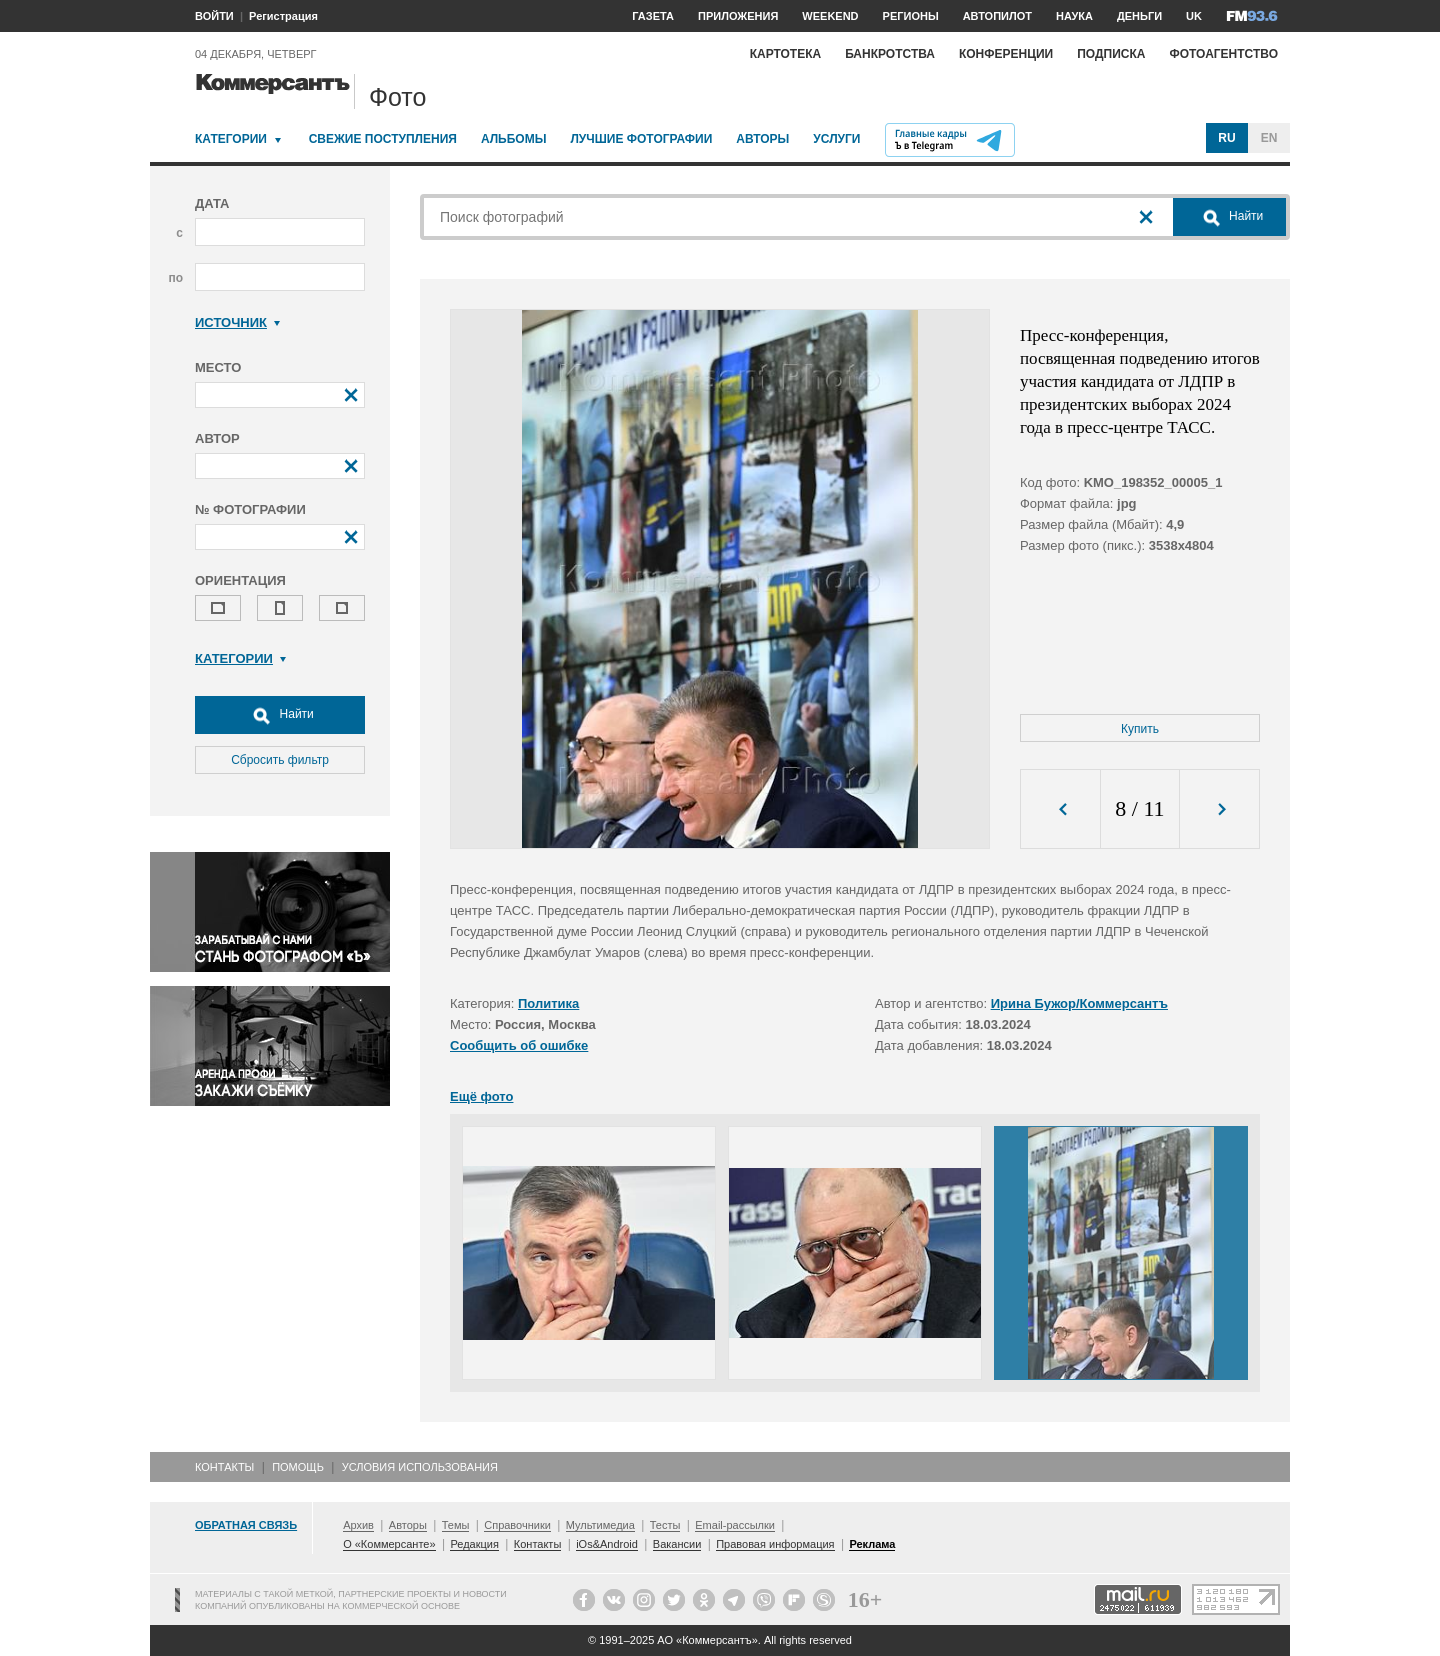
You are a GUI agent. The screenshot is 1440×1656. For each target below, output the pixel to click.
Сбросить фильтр (280, 760)
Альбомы (514, 139)
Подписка (1111, 54)
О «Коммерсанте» (389, 1544)
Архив (358, 1525)
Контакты (224, 1467)
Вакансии (677, 1544)
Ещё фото (481, 1096)
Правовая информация (775, 1544)
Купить (1140, 729)
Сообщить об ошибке (519, 1045)
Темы (456, 1525)
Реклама (872, 1544)
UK (1194, 16)
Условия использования (420, 1467)
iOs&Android (607, 1544)
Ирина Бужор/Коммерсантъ (1079, 1003)
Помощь (298, 1467)
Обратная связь (246, 1525)
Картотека (786, 54)
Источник (237, 322)
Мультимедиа (600, 1525)
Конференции (1006, 54)
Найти (280, 715)
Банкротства (890, 54)
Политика (548, 1003)
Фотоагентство (1223, 54)
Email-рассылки (735, 1525)
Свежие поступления (383, 139)
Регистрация (283, 16)
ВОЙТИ (214, 16)
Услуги (836, 139)
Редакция (474, 1544)
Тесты (665, 1525)
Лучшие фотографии (641, 139)
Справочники (517, 1525)
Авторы (762, 139)
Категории (231, 139)
